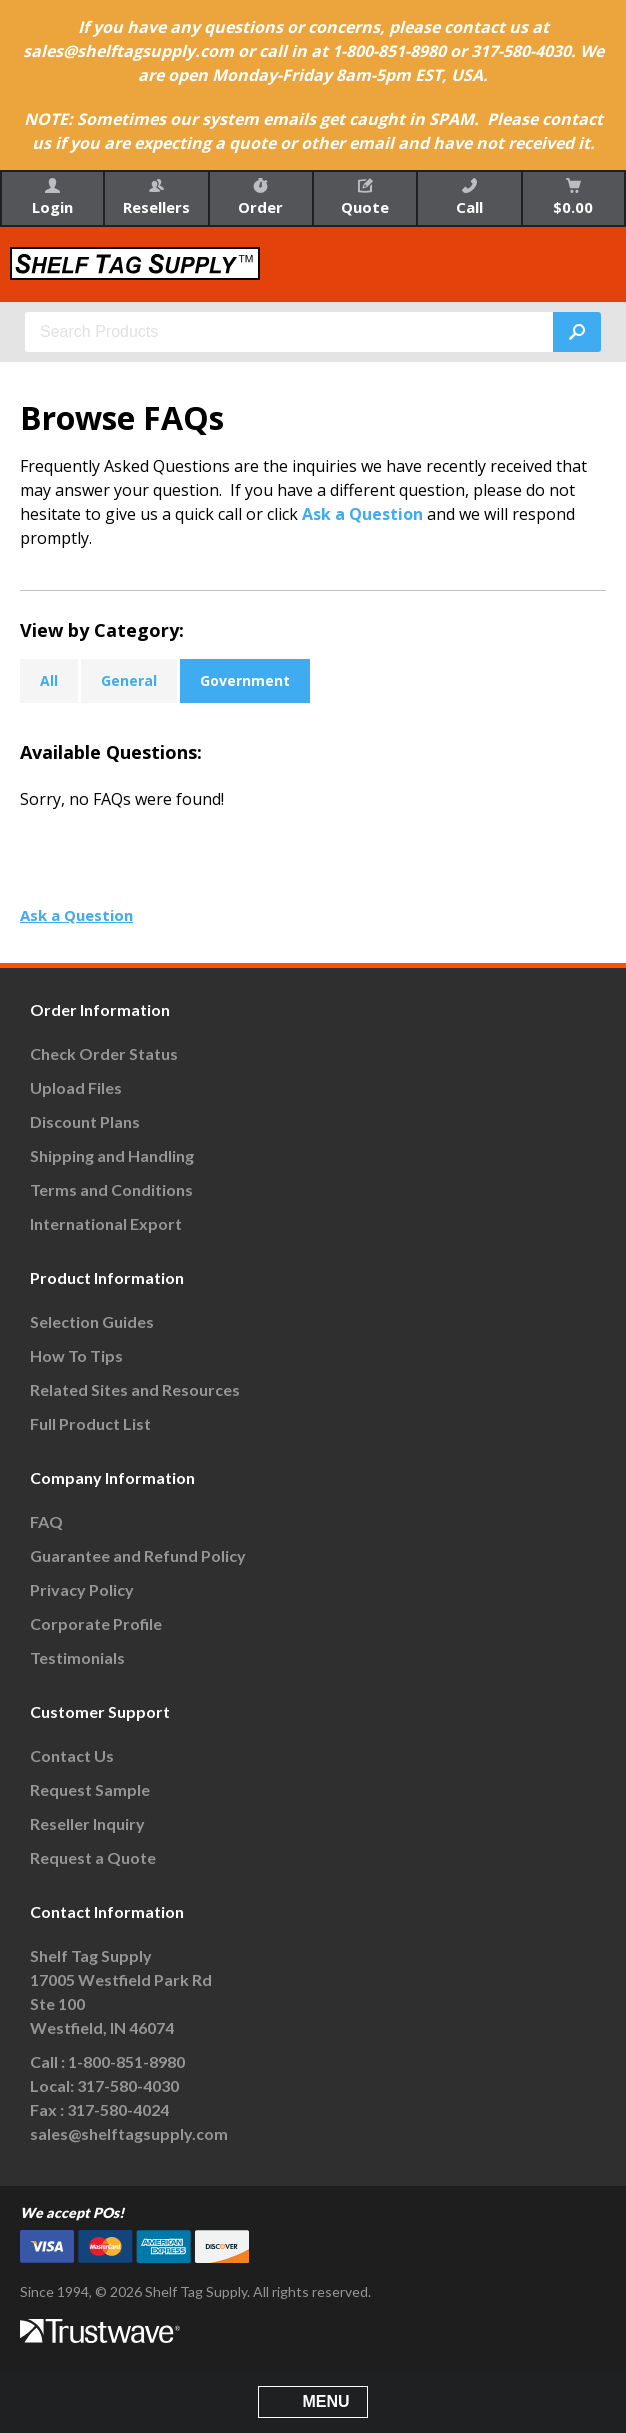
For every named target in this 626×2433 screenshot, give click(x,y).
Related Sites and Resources (135, 1389)
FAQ (46, 1521)
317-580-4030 (128, 2085)
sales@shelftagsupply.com (129, 2133)
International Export (106, 1223)
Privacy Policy (82, 1589)
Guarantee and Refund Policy (138, 1555)
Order (260, 197)
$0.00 (573, 197)
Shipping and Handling (112, 1155)
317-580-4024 (118, 2109)
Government (245, 680)
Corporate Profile (96, 1623)
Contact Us (72, 1755)
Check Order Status (104, 1053)
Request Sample (90, 1789)
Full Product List (90, 1423)
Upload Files (76, 1087)
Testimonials (77, 1657)
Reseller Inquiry (87, 1823)
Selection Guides (92, 1321)
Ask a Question (362, 514)
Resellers (156, 197)
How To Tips (76, 1355)
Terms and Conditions (111, 1189)
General (129, 680)
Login (52, 197)
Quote (365, 197)
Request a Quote (93, 1857)
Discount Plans (85, 1121)
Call (469, 197)
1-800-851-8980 (126, 2061)
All (49, 680)
